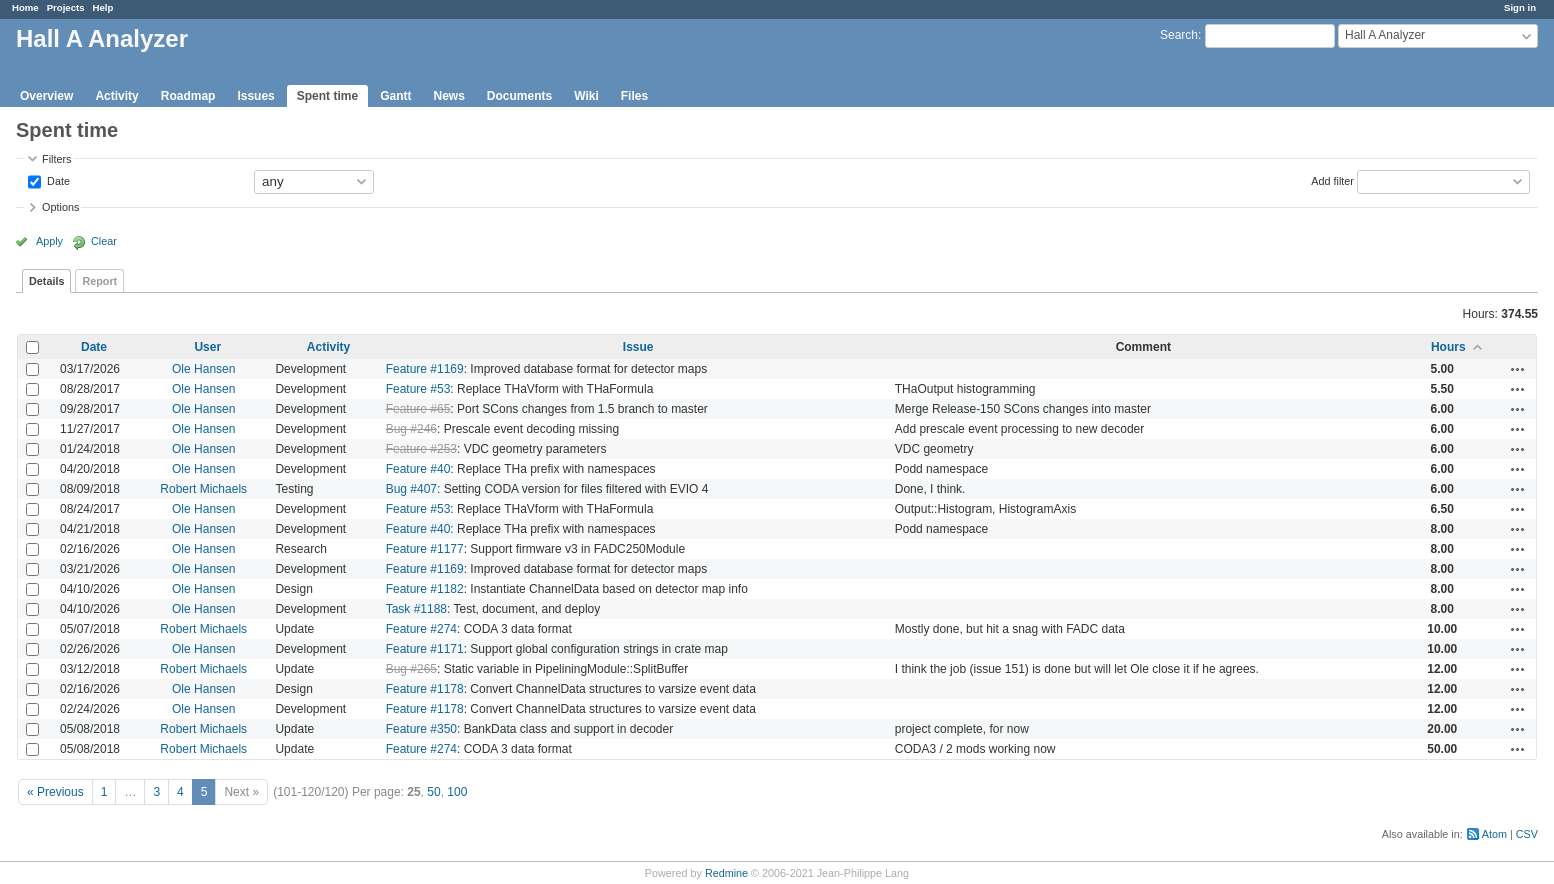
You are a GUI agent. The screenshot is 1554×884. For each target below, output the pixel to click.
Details (46, 281)
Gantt (395, 96)
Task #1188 (416, 609)
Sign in (1520, 7)
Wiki (586, 96)
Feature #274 (421, 629)
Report (99, 281)
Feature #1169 (425, 369)
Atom (1494, 834)
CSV (1527, 834)
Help (103, 7)
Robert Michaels (203, 489)
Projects (66, 7)
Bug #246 (411, 429)
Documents (519, 96)
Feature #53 (418, 389)
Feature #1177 (425, 549)
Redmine (726, 873)
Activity (116, 96)
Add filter (1332, 180)
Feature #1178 (425, 689)
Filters (56, 159)
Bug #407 (411, 489)
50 (433, 792)
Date (57, 180)
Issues (255, 96)
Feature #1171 (425, 649)
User (207, 347)
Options (60, 207)
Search (1179, 35)
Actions (1518, 369)
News (448, 96)
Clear (104, 241)
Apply (49, 241)
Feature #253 (421, 449)
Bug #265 (411, 669)
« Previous (55, 792)
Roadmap (188, 96)
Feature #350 (421, 729)
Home (25, 7)
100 (457, 792)
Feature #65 (418, 409)
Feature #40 (418, 469)
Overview (46, 96)
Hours (1448, 347)
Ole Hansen (203, 369)
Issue (638, 347)
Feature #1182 (425, 589)
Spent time (327, 96)
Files (634, 96)
